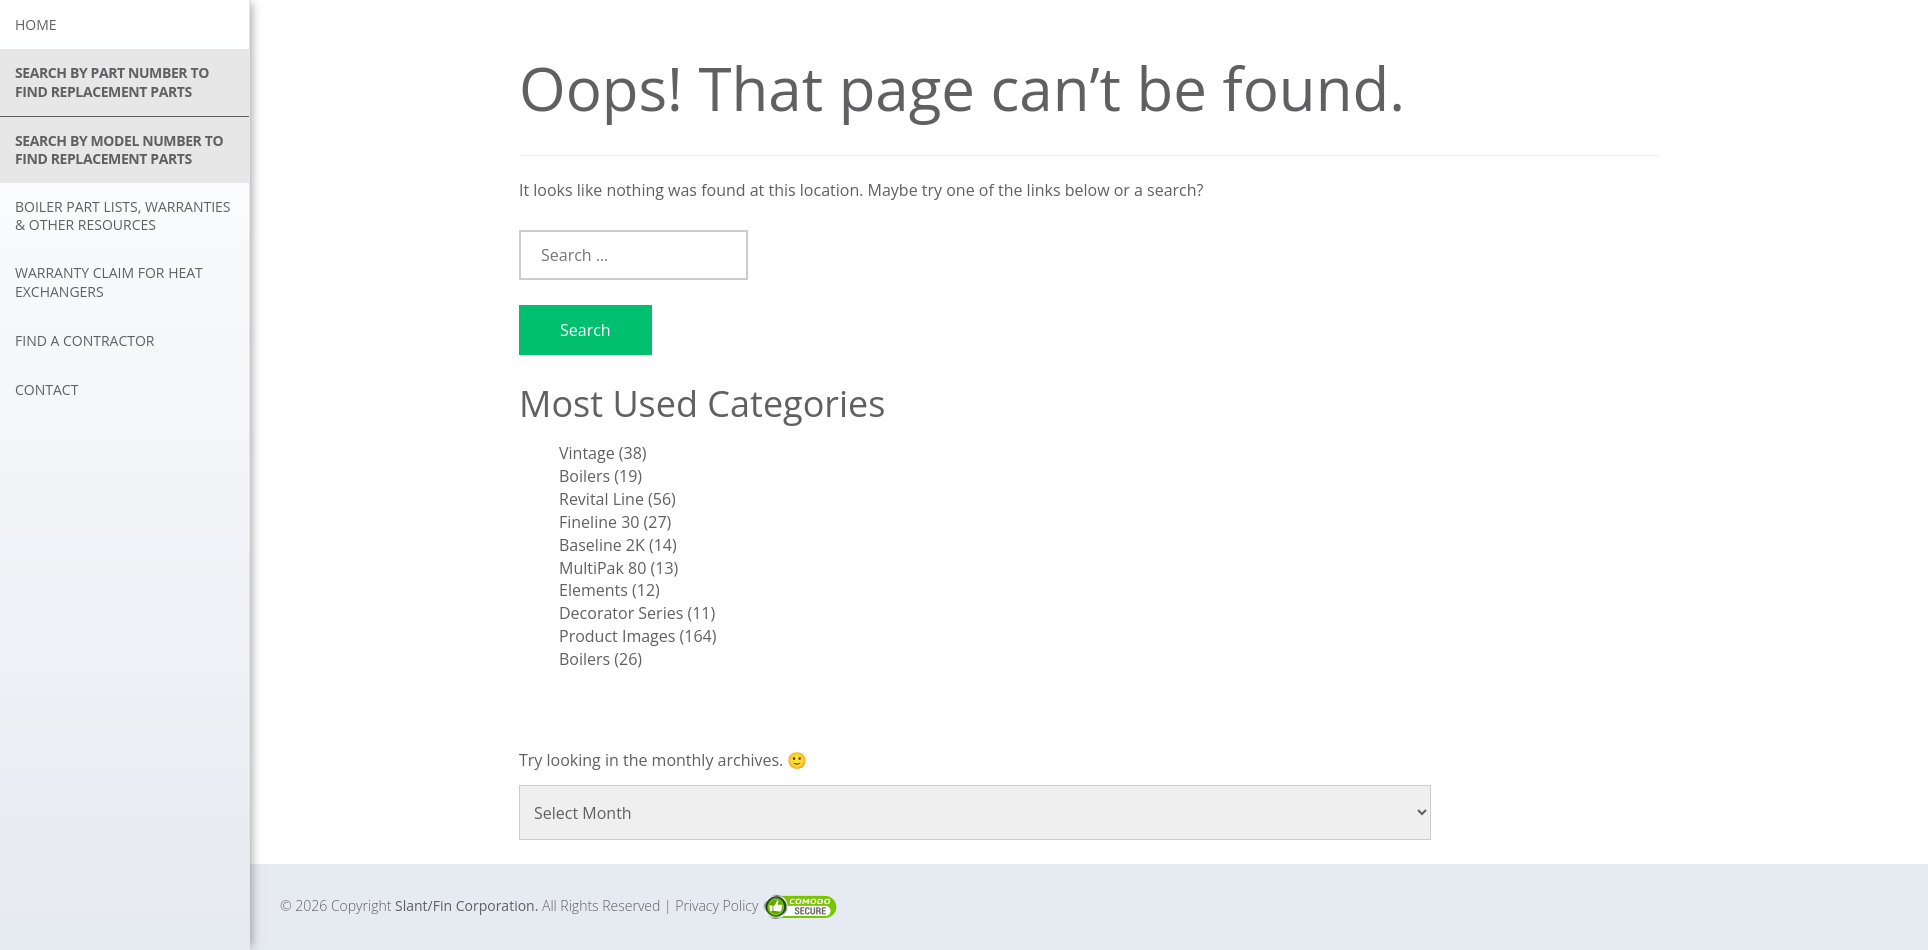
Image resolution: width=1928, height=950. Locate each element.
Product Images (617, 636)
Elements (593, 590)
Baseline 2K (602, 545)
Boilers (584, 476)
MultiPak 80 (602, 568)
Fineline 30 (599, 522)
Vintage (587, 453)
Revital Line (601, 499)
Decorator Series (621, 613)
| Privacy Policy (713, 905)
